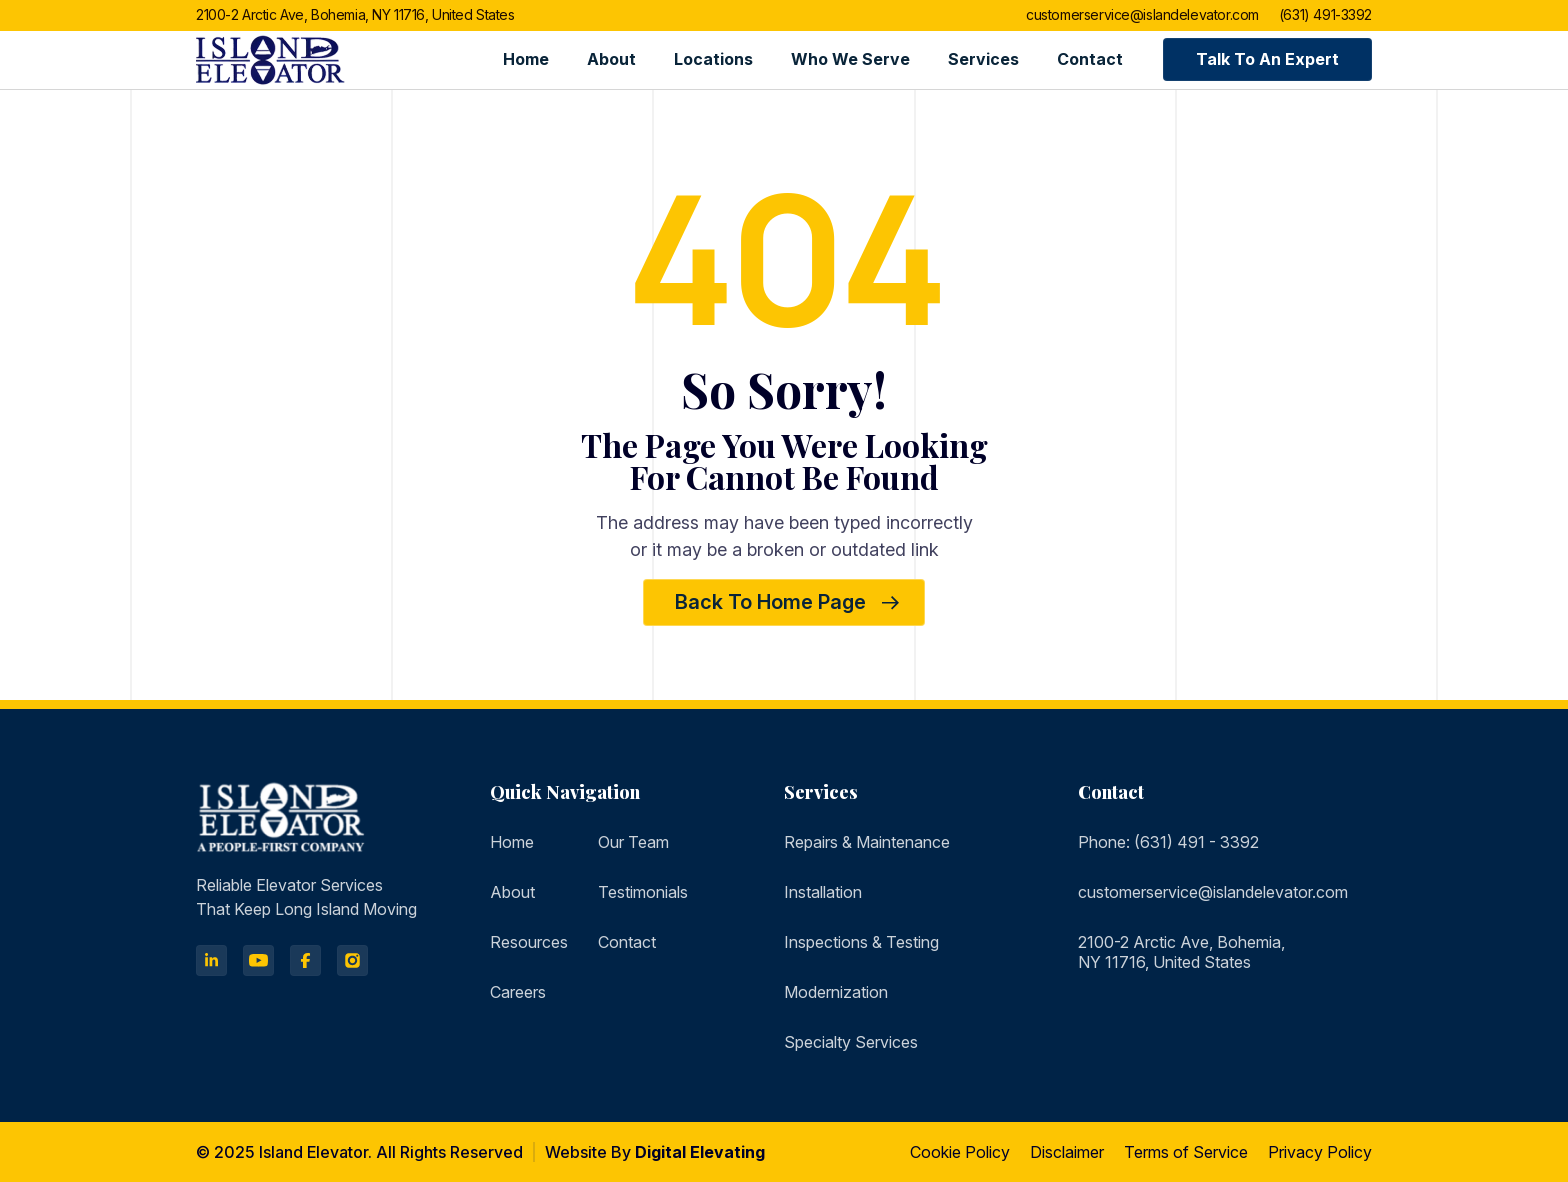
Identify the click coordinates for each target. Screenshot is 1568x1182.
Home (526, 59)
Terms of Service (1186, 1152)
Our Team (633, 842)
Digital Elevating (700, 1152)
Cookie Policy (960, 1152)
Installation (823, 892)
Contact (1090, 59)
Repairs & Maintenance (867, 842)
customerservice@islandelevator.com (1142, 15)
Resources (529, 942)
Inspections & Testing (861, 942)
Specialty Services (851, 1042)
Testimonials (643, 892)
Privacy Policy (1320, 1152)
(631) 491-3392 (1325, 15)
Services (983, 59)
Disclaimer (1067, 1152)
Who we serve (850, 59)
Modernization (836, 992)
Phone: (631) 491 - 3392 (1168, 842)
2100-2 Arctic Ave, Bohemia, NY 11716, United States (355, 15)
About (611, 59)
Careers (518, 992)
